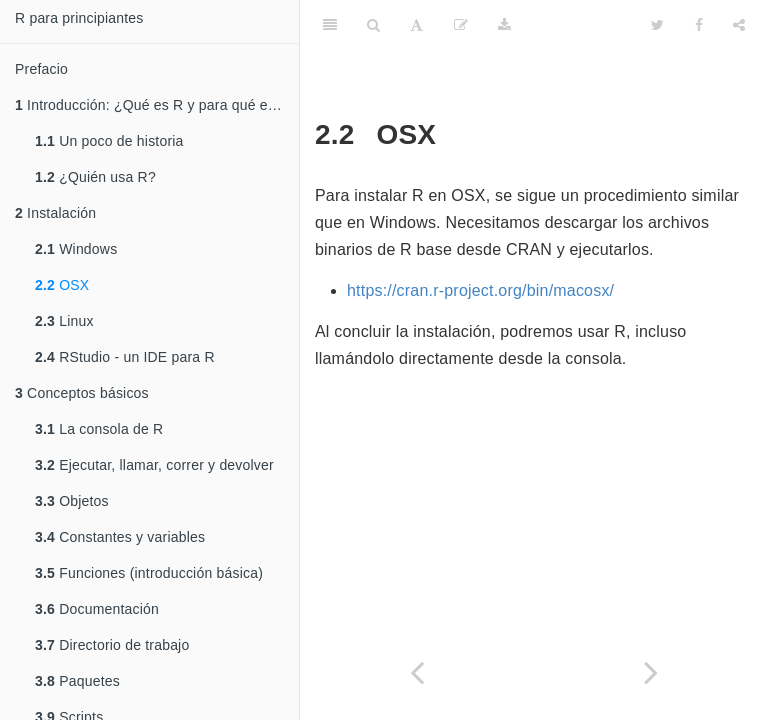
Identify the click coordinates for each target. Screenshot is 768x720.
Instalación (55, 213)
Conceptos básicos (82, 393)
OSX (62, 285)
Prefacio (41, 69)
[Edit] (461, 25)
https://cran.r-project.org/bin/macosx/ (480, 290)
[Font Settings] (416, 25)
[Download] (504, 25)
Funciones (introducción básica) (149, 573)
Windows (76, 249)
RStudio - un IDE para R (125, 357)
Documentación (97, 609)
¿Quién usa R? (95, 177)
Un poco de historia (109, 141)
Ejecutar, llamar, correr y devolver (154, 465)
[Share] (739, 25)
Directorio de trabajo (112, 645)
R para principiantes (79, 18)
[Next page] (651, 672)
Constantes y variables (120, 537)
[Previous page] (417, 672)
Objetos (72, 501)
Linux (64, 321)
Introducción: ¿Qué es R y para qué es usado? (157, 105)
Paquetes (77, 681)
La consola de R (99, 429)
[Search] (373, 25)
